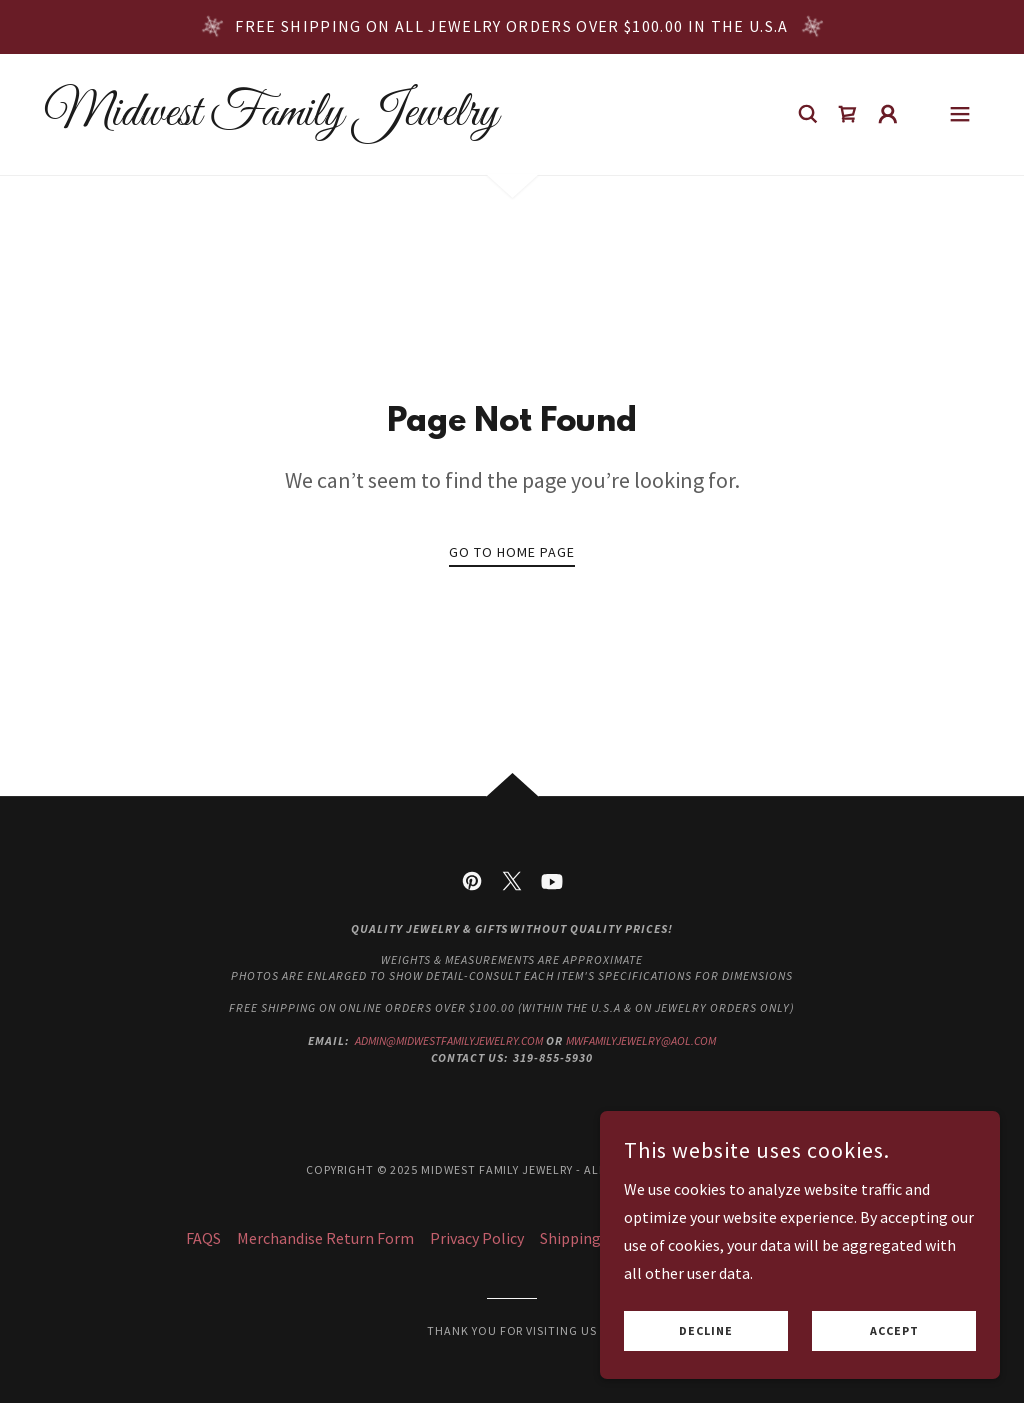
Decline (706, 1331)
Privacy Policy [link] (477, 1238)
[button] (888, 114)
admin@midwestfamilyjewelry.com (449, 1040)
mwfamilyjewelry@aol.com (641, 1040)
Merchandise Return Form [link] (325, 1238)
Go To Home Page (512, 552)
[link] (271, 119)
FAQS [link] (203, 1238)
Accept (894, 1331)
